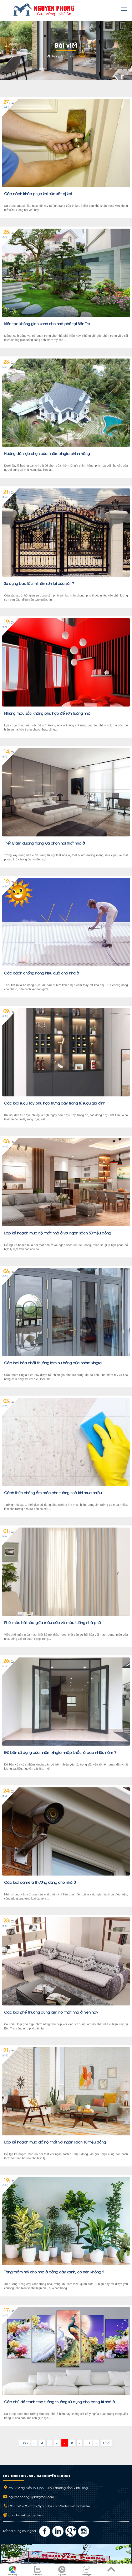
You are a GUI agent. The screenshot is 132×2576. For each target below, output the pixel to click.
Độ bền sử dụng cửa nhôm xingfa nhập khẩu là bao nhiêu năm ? (60, 1753)
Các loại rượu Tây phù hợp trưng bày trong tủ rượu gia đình (54, 1104)
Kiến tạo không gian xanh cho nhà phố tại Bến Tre (47, 324)
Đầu (24, 2443)
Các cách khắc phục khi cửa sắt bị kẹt (38, 193)
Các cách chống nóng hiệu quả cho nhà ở (41, 974)
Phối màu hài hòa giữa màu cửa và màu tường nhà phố (52, 1623)
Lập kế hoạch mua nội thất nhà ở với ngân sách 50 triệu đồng (57, 1233)
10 (88, 2443)
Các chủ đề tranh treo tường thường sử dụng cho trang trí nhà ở (59, 2402)
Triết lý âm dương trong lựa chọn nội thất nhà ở (44, 844)
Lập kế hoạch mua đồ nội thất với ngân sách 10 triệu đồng (55, 2142)
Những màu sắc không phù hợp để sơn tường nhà (47, 714)
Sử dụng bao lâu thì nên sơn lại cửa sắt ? (39, 584)
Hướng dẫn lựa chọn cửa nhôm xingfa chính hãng (47, 454)
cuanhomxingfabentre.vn (26, 2515)
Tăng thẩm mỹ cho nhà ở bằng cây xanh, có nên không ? (54, 2273)
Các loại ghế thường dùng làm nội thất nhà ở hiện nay (51, 2013)
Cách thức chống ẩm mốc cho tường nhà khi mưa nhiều (53, 1493)
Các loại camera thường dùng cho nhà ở (40, 1883)
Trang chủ (57, 56)
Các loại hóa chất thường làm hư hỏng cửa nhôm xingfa (53, 1363)
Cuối (106, 2443)
